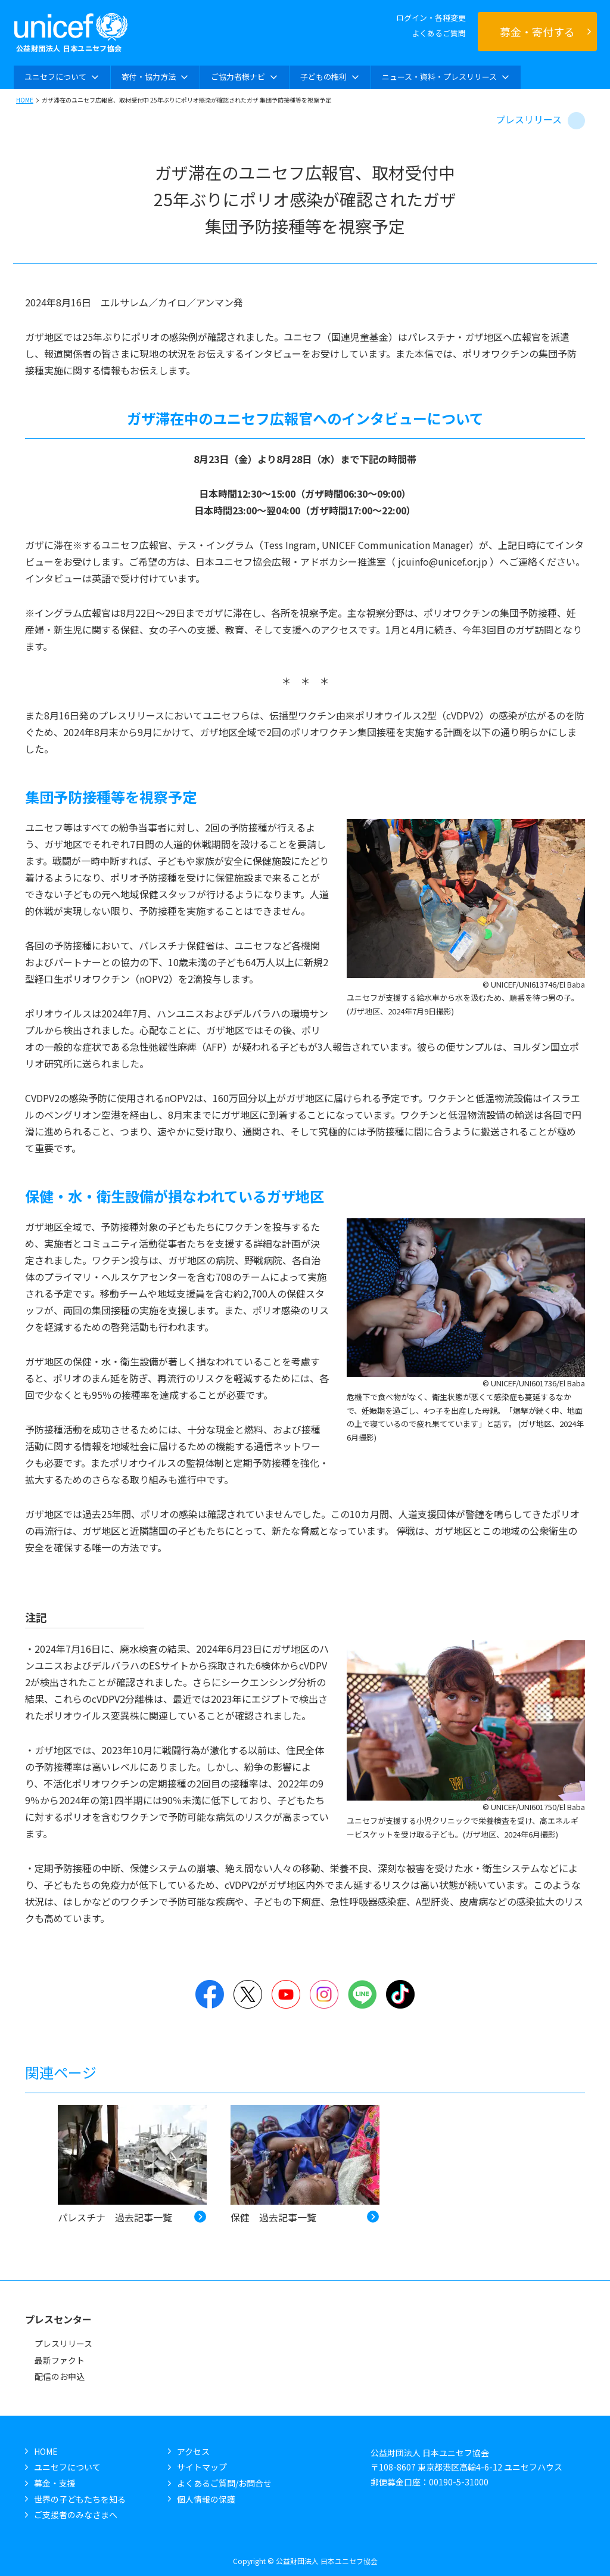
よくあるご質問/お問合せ (224, 2483)
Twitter (248, 1994)
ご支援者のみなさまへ (75, 2515)
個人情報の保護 (206, 2499)
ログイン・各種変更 (431, 17)
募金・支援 (55, 2483)
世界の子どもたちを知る (80, 2499)
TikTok (400, 1994)
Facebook (209, 1994)
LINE (362, 1994)
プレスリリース (529, 119)
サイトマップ (202, 2467)
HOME (24, 99)
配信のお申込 (60, 2376)
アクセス (193, 2451)
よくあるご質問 (439, 33)
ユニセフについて (67, 2467)
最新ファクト (60, 2360)
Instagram (324, 1994)
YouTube (286, 1994)
